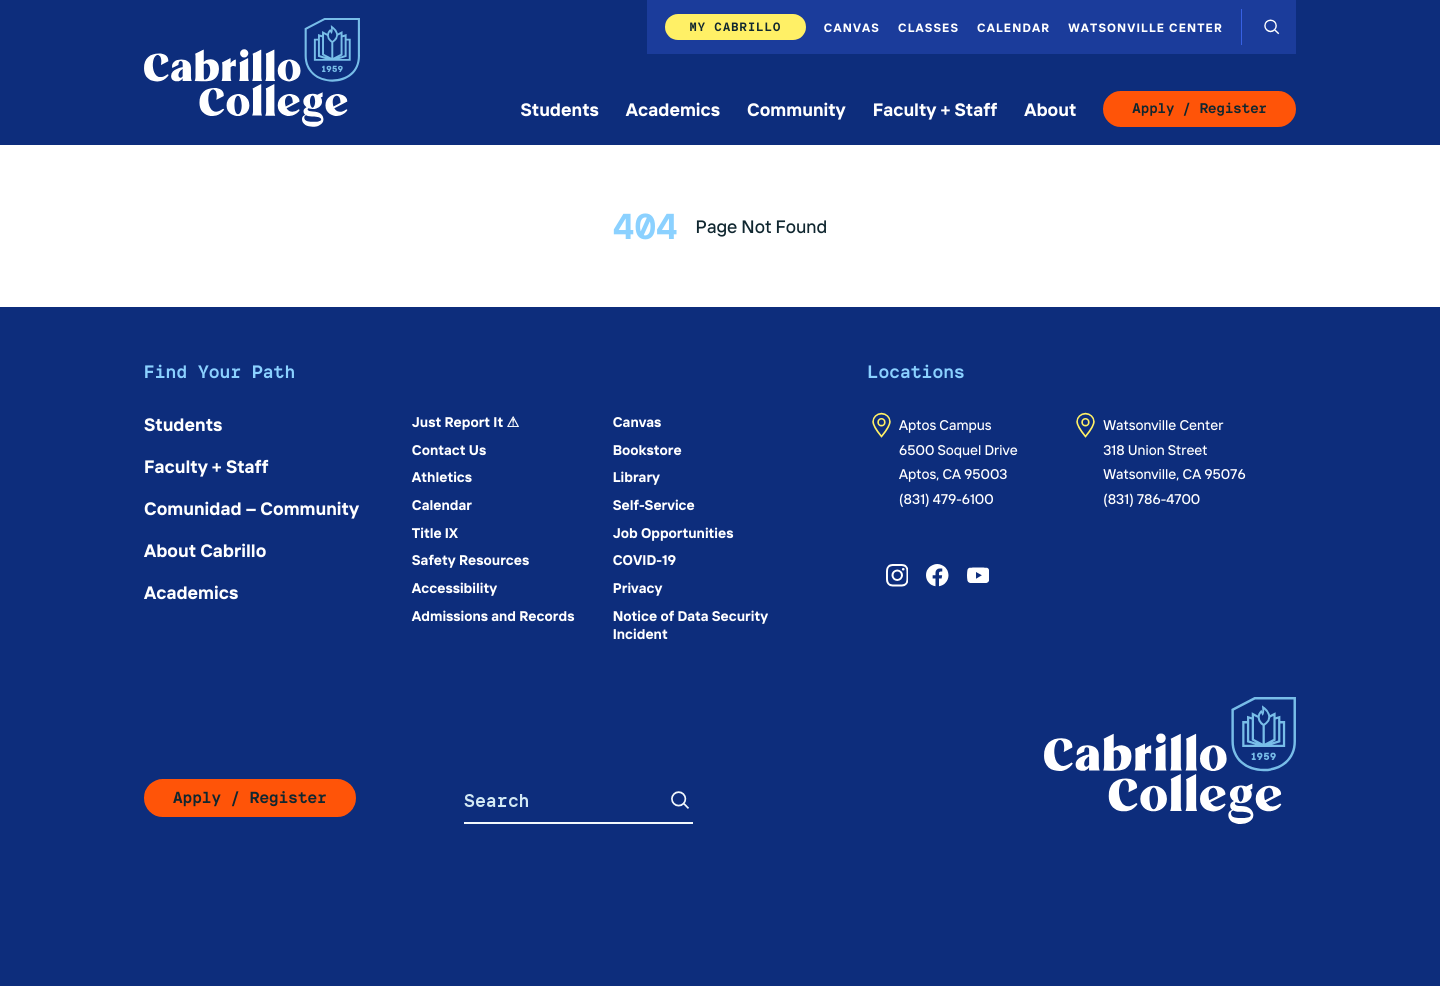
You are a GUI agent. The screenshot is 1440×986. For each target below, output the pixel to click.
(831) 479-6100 (946, 498)
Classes (928, 27)
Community (796, 108)
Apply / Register (1199, 109)
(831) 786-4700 (1151, 498)
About (1050, 108)
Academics (673, 108)
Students (560, 108)
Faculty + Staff (935, 108)
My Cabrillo (735, 26)
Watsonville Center (1145, 27)
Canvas (852, 27)
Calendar (1013, 27)
